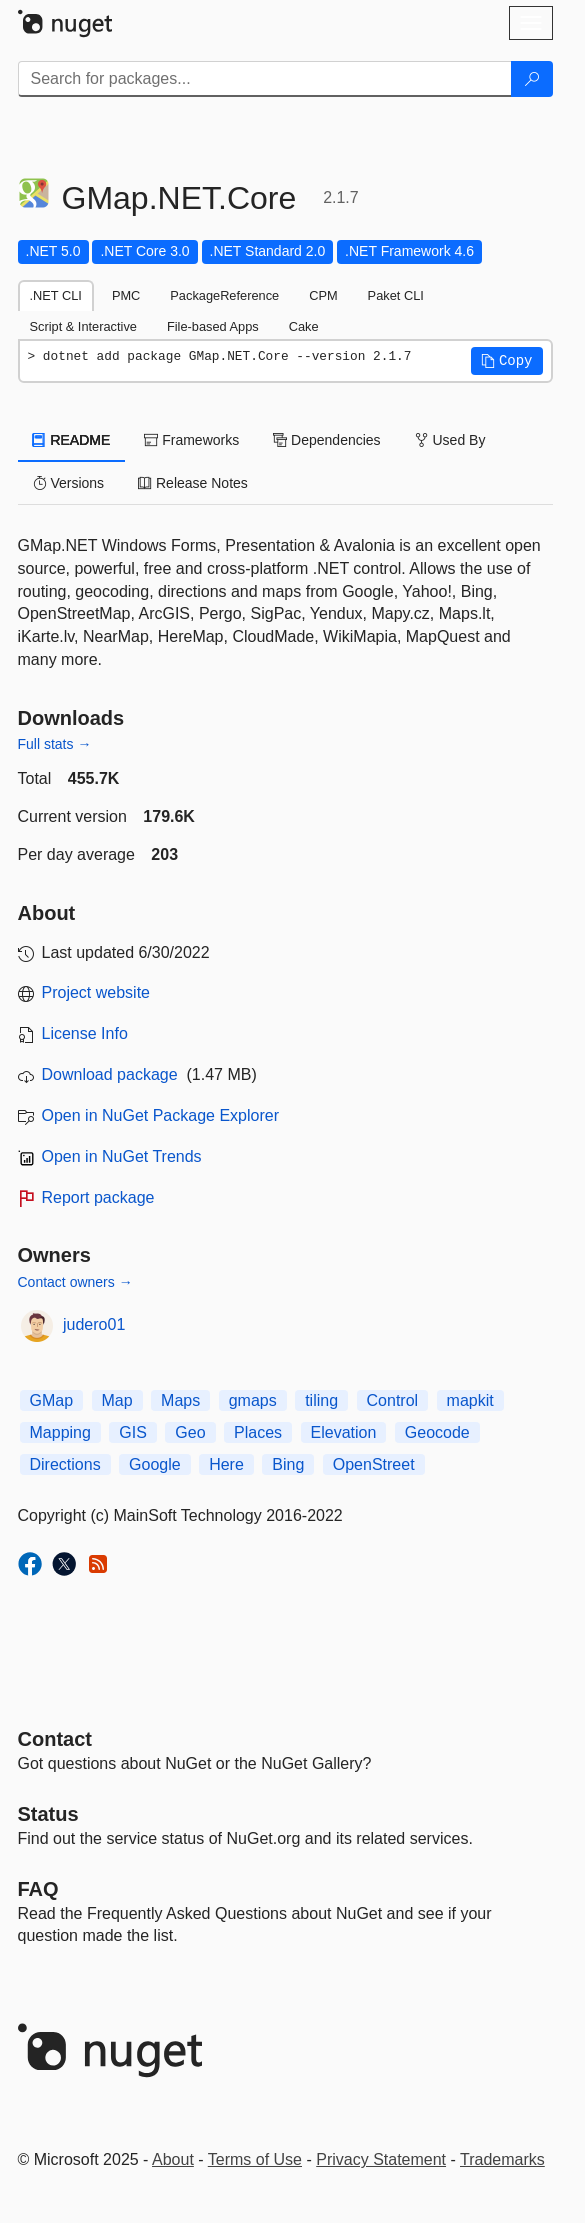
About (173, 2159)
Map (117, 1400)
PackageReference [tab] (224, 295)
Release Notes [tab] (193, 483)
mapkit (470, 1400)
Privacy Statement (381, 2159)
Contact (55, 1739)
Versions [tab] (69, 483)
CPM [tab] (323, 295)
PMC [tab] (126, 295)
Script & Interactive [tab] (83, 326)
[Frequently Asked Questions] (38, 1889)
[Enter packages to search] (265, 79)
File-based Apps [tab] (213, 326)
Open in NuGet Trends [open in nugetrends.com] (122, 1156)
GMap (52, 1400)
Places (258, 1432)
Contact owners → (75, 1282)
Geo (190, 1432)
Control (393, 1400)
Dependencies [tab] (326, 440)
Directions (65, 1464)
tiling (321, 1400)
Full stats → (55, 744)
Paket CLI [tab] (396, 295)
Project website (96, 992)
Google (155, 1464)
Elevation (344, 1432)
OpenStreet (374, 1464)
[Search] (532, 79)
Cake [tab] (304, 326)
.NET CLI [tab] (56, 295)
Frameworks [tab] (191, 440)
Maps (180, 1400)
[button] (507, 361)
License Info (85, 1033)
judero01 (94, 1324)
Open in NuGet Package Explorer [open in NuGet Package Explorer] (160, 1115)
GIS (133, 1432)
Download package (110, 1074)
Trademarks (502, 2159)
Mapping (60, 1432)
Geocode (437, 1432)
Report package (98, 1197)
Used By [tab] (450, 440)
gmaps (253, 1400)
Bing (288, 1464)
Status (48, 1814)
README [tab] (72, 440)
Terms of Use (255, 2159)
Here (226, 1464)
